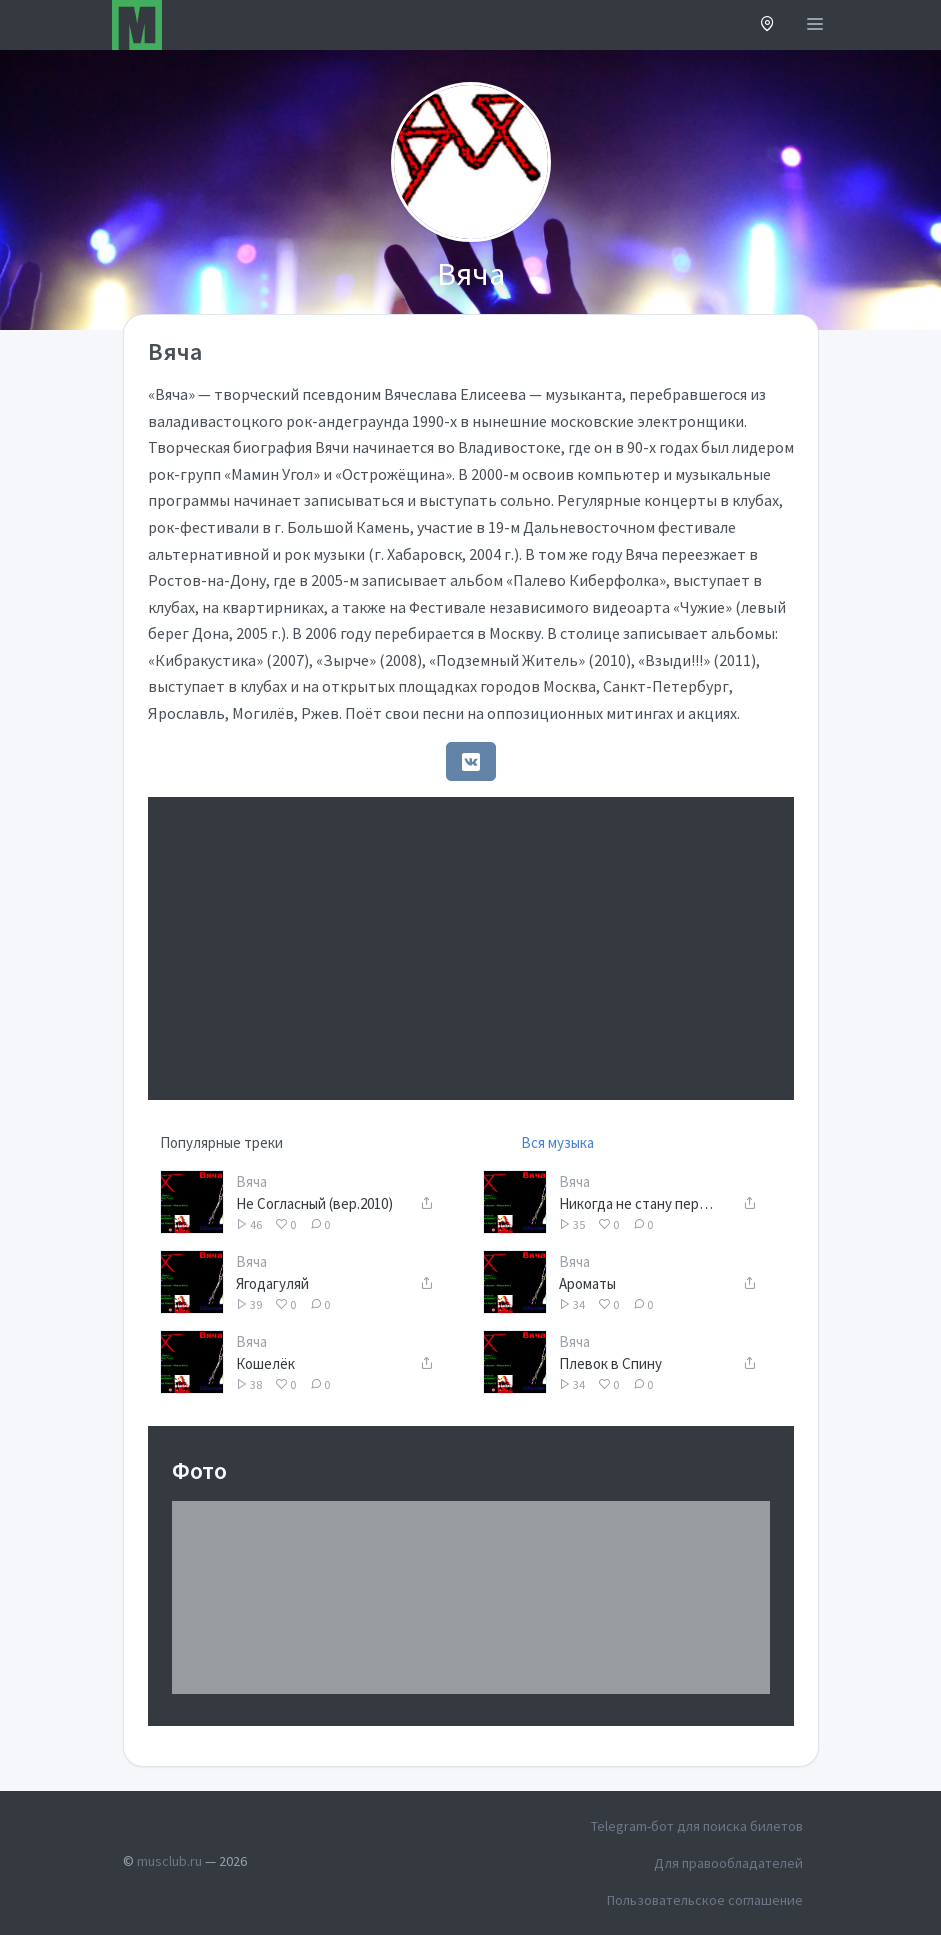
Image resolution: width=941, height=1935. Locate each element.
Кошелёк (265, 1363)
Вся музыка (557, 1142)
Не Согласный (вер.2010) (314, 1203)
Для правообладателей (728, 1863)
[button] (767, 25)
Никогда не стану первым (638, 1203)
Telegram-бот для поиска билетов (697, 1826)
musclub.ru (169, 1861)
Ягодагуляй (272, 1283)
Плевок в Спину (610, 1363)
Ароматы (587, 1283)
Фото (199, 1470)
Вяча (251, 1181)
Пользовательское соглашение (705, 1900)
